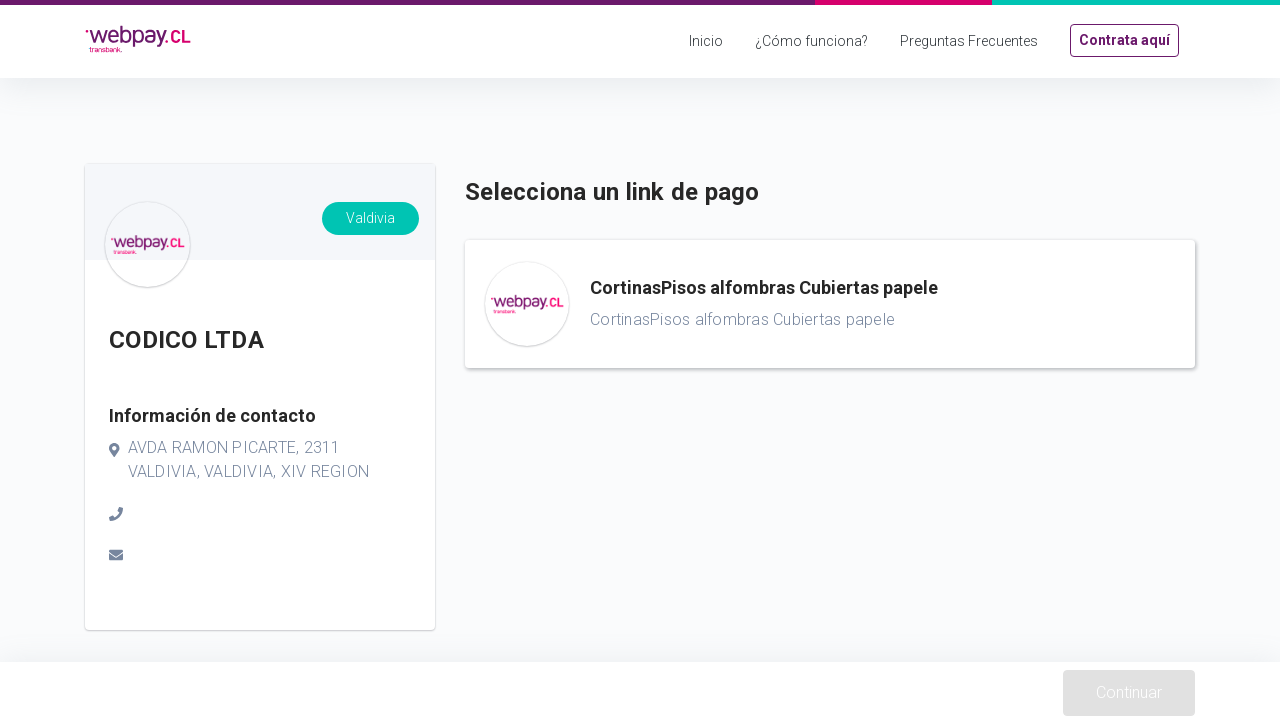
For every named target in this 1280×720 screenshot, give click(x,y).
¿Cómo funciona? (811, 41)
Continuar (1129, 692)
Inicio (706, 41)
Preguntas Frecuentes (969, 41)
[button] (830, 304)
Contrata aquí (1124, 40)
